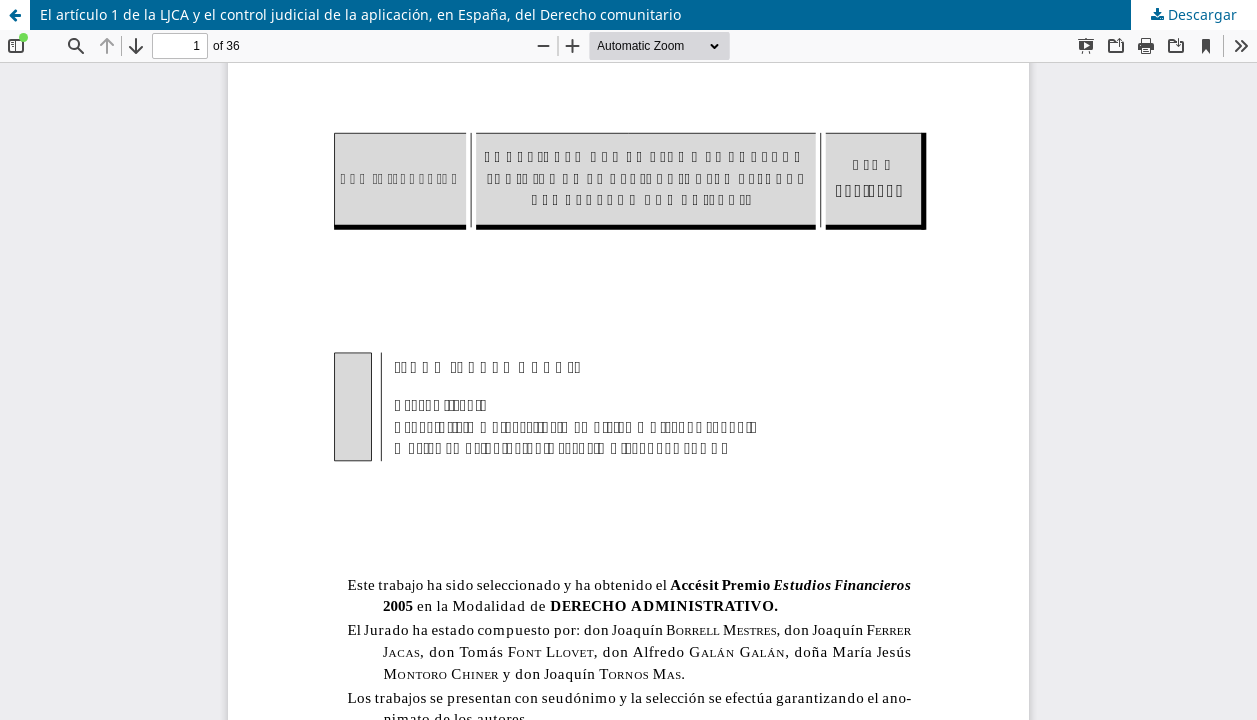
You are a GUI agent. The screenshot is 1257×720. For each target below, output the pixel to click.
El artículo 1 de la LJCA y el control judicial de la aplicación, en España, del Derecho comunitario (360, 14)
